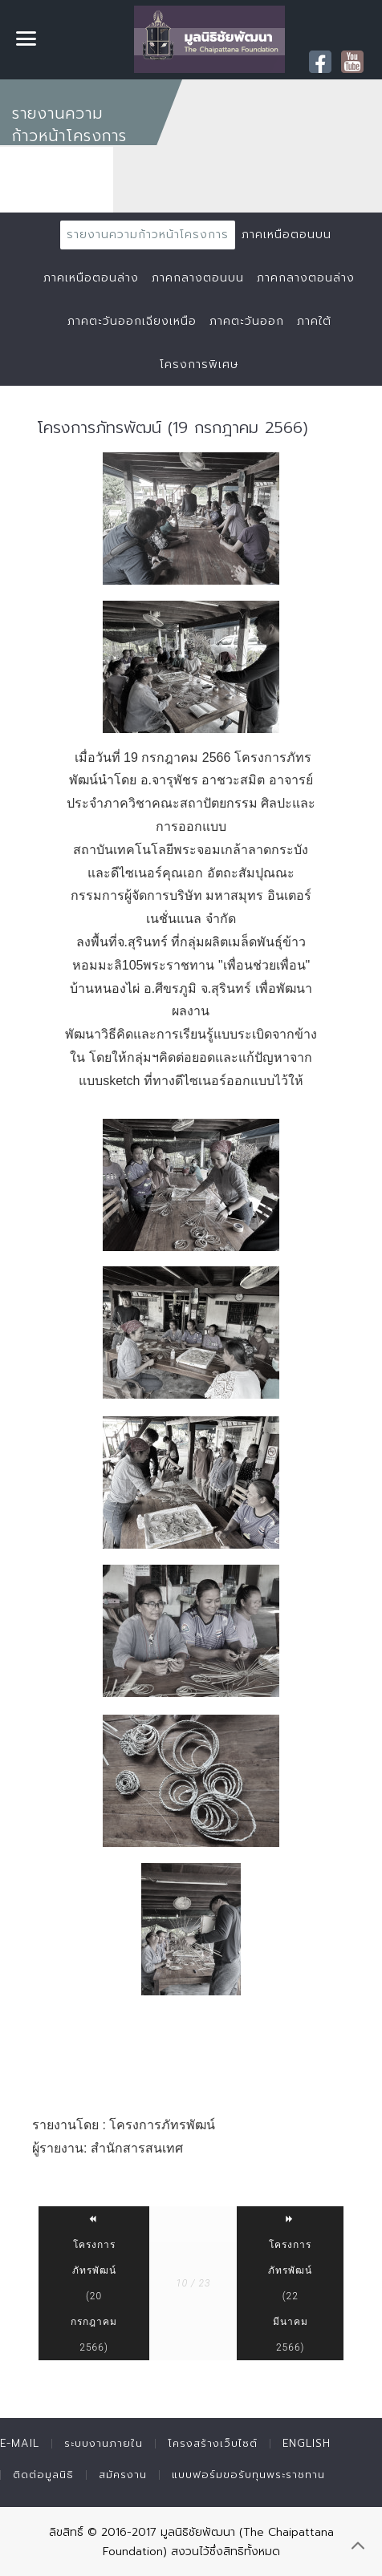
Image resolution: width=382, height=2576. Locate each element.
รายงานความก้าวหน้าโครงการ (148, 234)
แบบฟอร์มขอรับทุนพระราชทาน (248, 2474)
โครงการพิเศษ (199, 364)
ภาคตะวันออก (246, 321)
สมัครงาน (123, 2474)
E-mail (19, 2443)
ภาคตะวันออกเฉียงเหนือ (132, 321)
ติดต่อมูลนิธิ (43, 2474)
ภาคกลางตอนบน (198, 277)
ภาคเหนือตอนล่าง (91, 277)
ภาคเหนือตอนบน (286, 234)
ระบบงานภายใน (103, 2443)
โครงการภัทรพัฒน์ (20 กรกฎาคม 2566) (94, 2283)
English (306, 2443)
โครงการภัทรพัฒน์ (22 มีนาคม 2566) (290, 2283)
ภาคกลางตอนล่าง (306, 277)
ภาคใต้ (314, 321)
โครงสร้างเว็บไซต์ (213, 2443)
